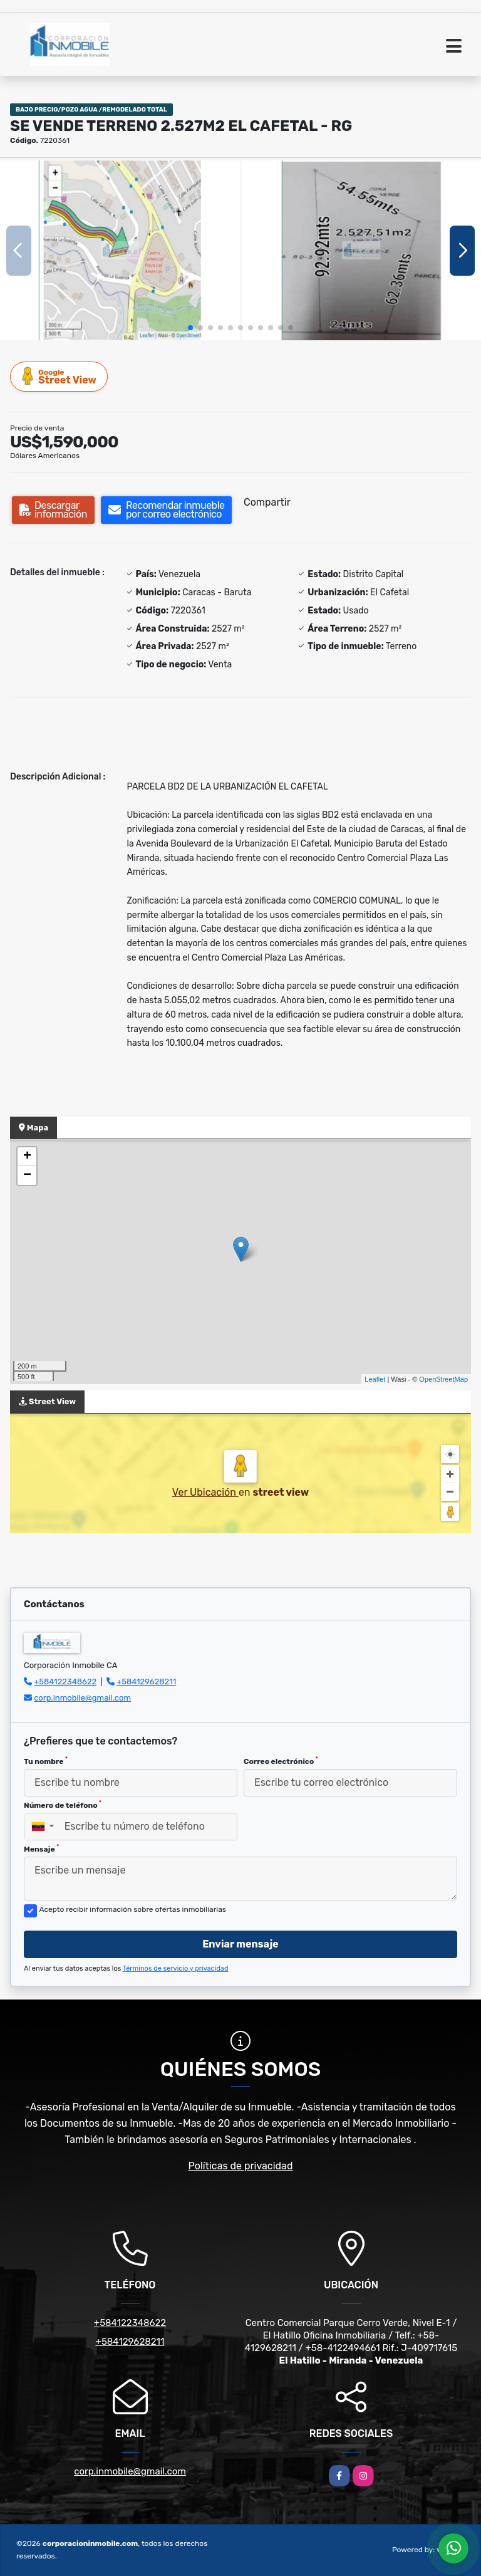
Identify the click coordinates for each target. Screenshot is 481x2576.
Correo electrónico (281, 1761)
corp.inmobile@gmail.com (82, 1698)
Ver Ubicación (205, 1492)
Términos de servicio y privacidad (176, 1968)
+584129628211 (146, 1681)
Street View (59, 376)
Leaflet (375, 1379)
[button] (190, 327)
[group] (120, 250)
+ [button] (27, 1156)
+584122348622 (65, 1681)
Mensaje (41, 1848)
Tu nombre (46, 1761)
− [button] (27, 1175)
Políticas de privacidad (241, 2166)
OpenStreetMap (443, 1379)
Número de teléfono (62, 1805)
